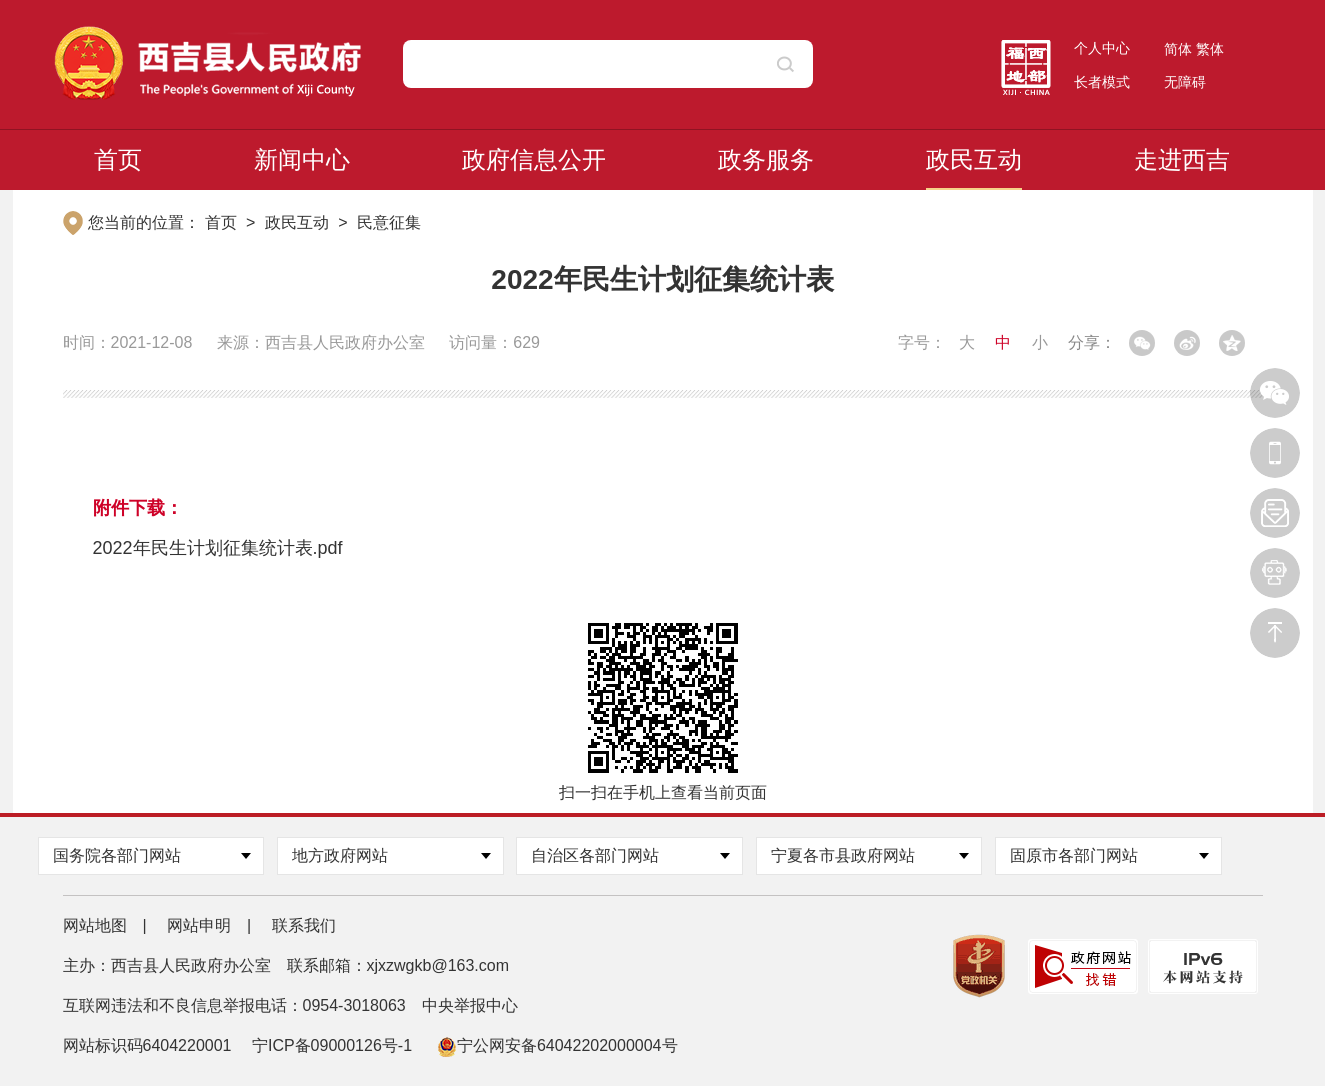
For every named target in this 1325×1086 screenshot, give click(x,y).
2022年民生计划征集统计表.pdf (218, 548)
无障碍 (1185, 82)
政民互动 (974, 159)
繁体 (1210, 49)
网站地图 (95, 925)
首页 (118, 159)
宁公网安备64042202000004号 (557, 1045)
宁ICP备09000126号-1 (334, 1045)
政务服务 (766, 159)
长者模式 (1102, 82)
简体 (1178, 49)
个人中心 (1102, 48)
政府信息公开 (534, 159)
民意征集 (389, 222)
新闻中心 (302, 159)
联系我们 (304, 925)
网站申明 (199, 925)
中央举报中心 (470, 1005)
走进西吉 (1182, 159)
